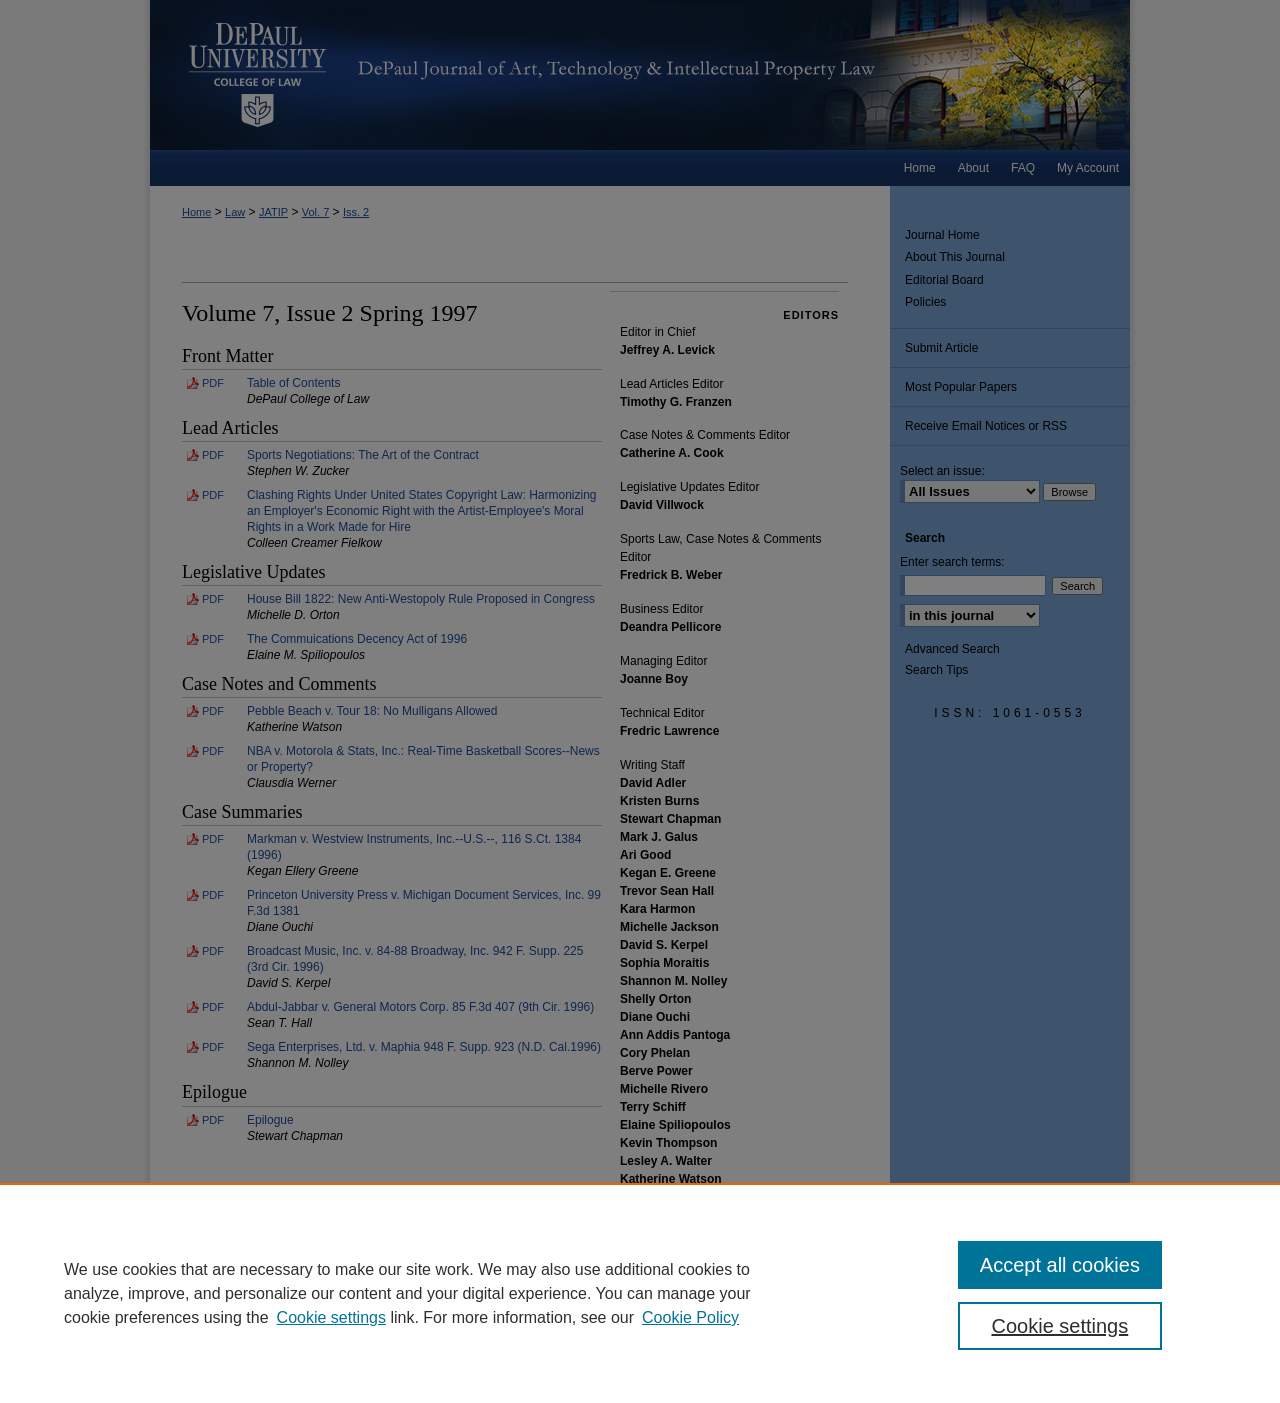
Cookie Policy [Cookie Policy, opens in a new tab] (690, 1317)
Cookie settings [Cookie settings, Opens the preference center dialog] (1060, 1326)
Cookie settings (331, 1317)
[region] (640, 1293)
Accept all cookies (1060, 1265)
